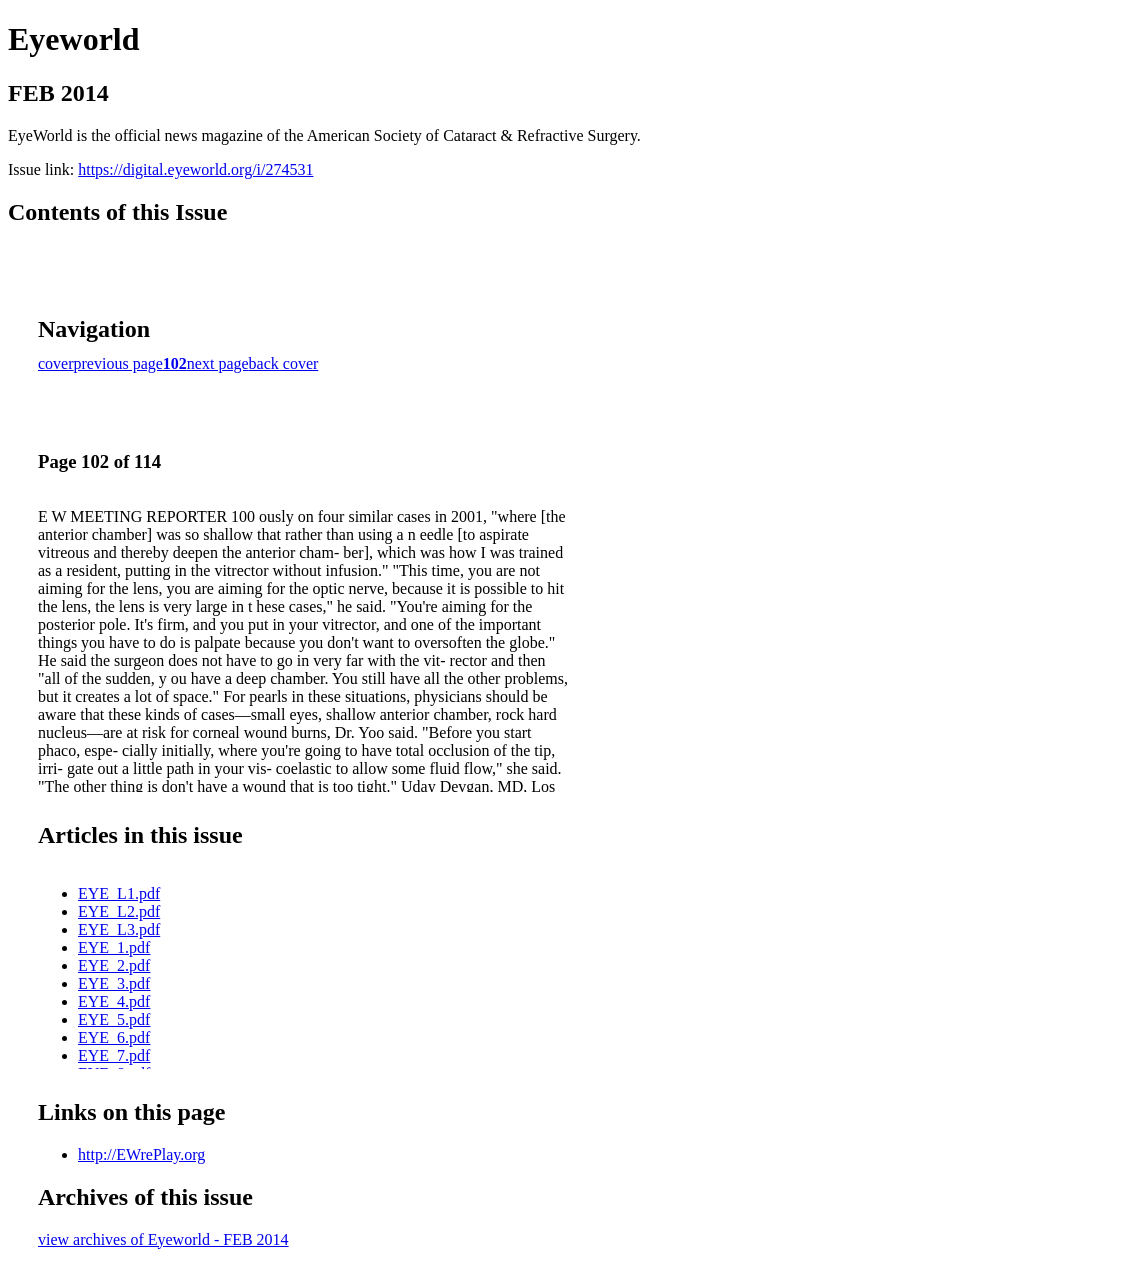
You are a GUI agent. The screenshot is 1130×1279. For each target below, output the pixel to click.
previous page (118, 363)
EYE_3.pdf (114, 983)
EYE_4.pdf (114, 1001)
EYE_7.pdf (114, 1055)
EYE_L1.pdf (119, 893)
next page (218, 363)
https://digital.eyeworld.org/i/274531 (195, 169)
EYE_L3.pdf (119, 929)
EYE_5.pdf (114, 1019)
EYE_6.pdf (114, 1037)
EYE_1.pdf (114, 947)
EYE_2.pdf (114, 965)
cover (56, 363)
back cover (284, 363)
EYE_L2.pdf (119, 911)
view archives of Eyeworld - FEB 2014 (163, 1239)
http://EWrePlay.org (141, 1154)
